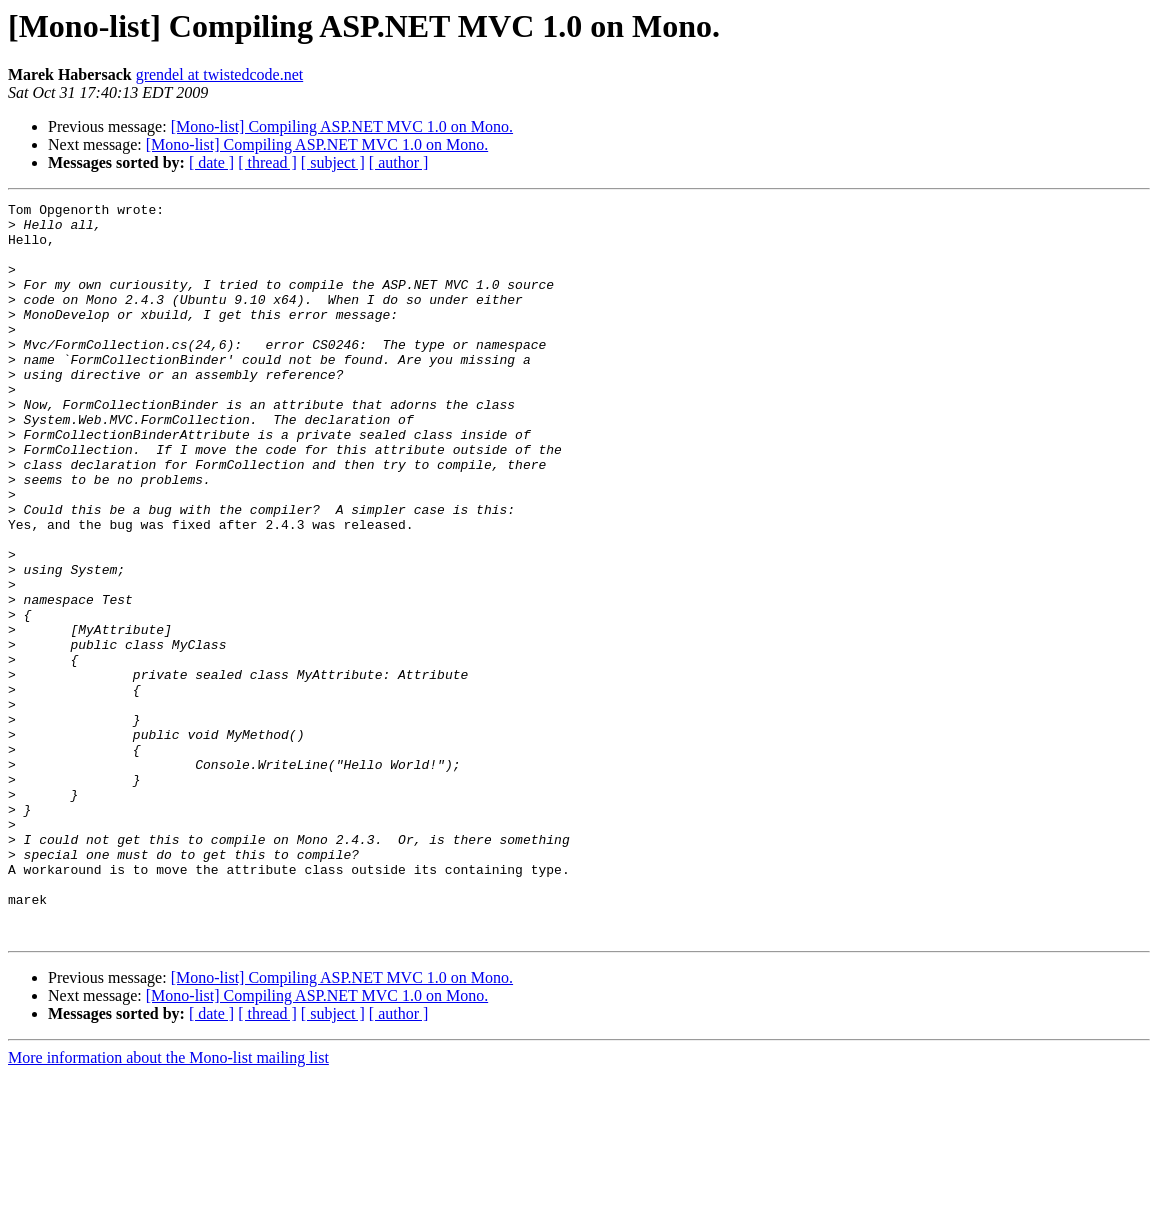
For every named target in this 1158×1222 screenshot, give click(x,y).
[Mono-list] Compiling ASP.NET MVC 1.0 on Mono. (342, 126)
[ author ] (399, 162)
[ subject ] (333, 162)
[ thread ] (267, 162)
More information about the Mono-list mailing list (168, 1204)
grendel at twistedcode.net (220, 74)
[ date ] (211, 162)
